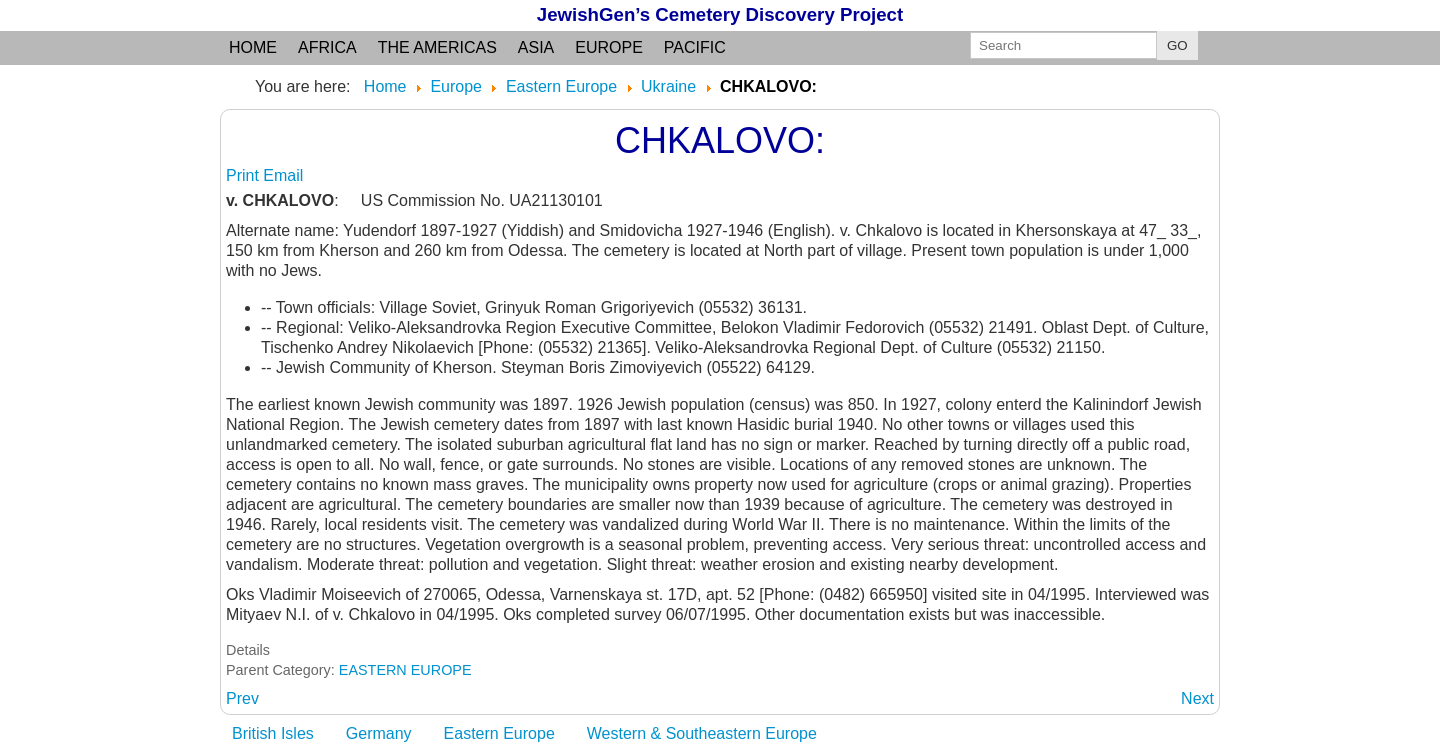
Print (244, 175)
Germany (379, 733)
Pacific (695, 47)
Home (253, 47)
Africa (327, 47)
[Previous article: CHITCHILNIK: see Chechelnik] (242, 698)
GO (1177, 45)
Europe (609, 47)
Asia (536, 47)
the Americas (437, 47)
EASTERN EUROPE (405, 670)
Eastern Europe (499, 733)
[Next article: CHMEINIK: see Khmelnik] (1197, 698)
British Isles (273, 733)
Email (283, 175)
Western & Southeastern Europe (702, 733)
